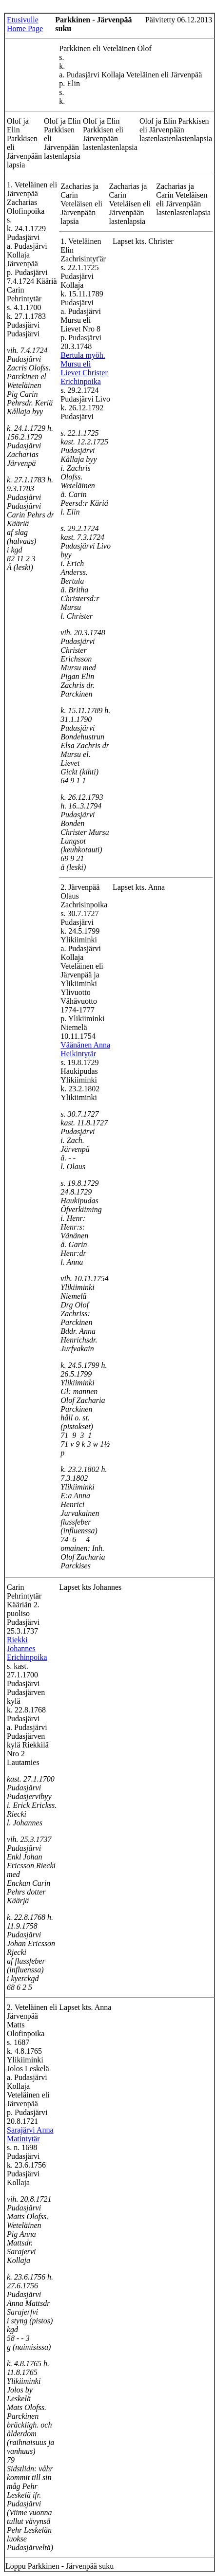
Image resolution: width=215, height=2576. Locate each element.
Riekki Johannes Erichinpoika (27, 1648)
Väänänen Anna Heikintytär (85, 1049)
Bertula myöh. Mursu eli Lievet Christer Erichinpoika (83, 368)
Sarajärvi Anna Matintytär (30, 2134)
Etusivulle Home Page (25, 24)
